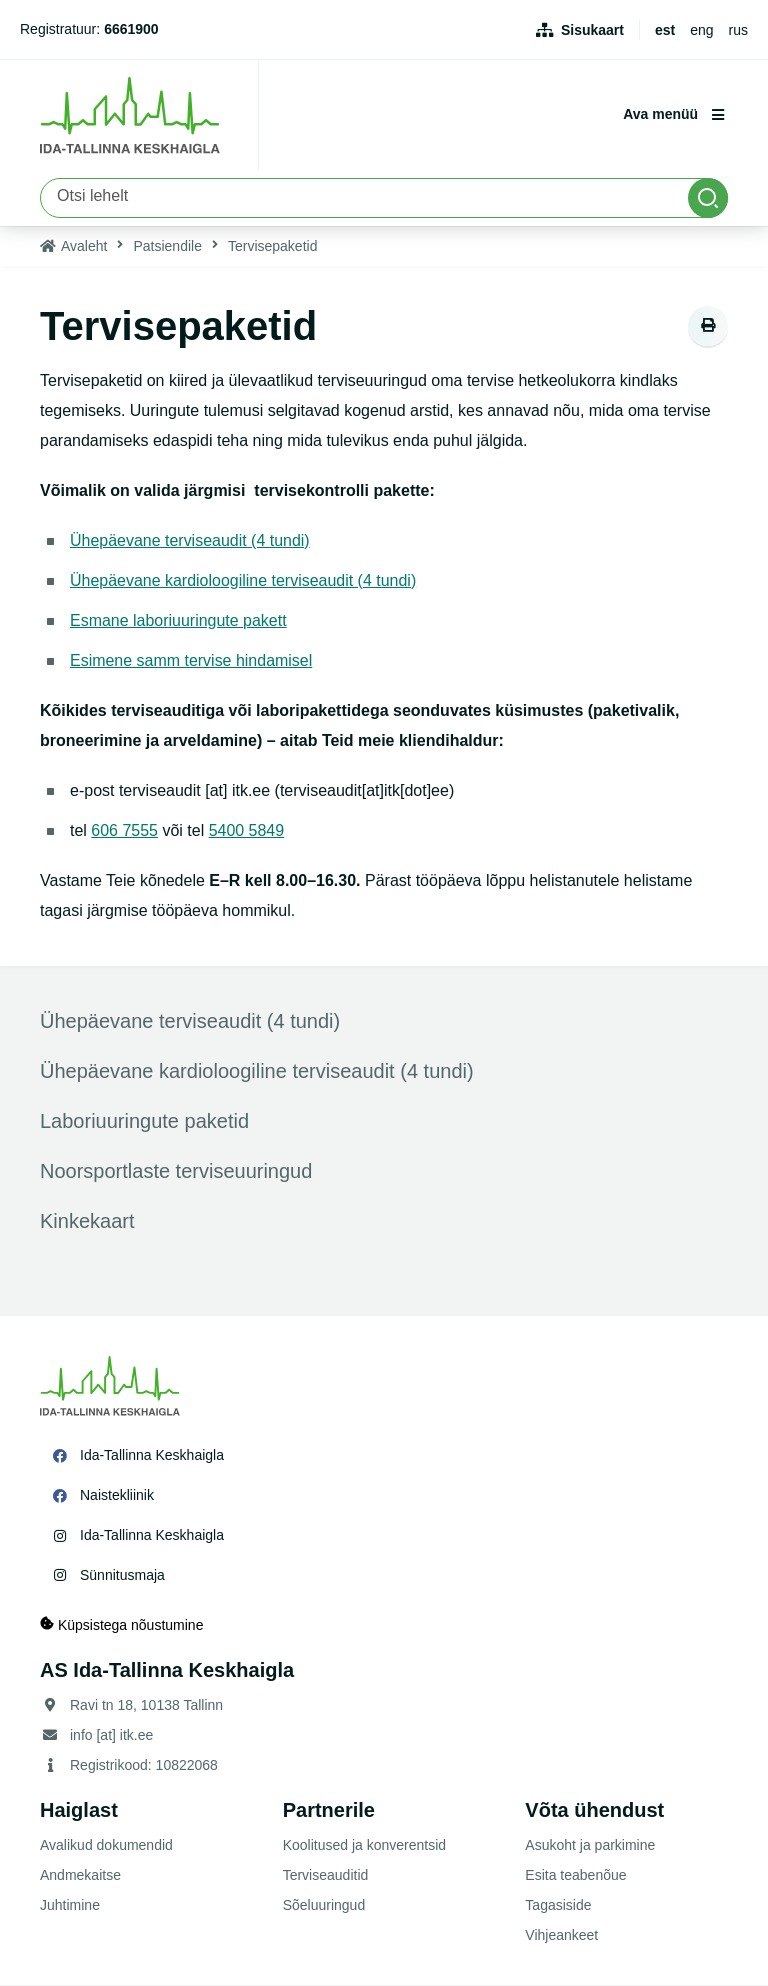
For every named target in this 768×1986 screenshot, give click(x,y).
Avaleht (84, 246)
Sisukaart (592, 30)
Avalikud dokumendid (106, 1846)
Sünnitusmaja (122, 1575)
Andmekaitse (80, 1876)
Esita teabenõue (575, 1876)
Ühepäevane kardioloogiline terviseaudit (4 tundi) (243, 580)
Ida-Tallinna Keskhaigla (152, 1455)
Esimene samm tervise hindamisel (191, 660)
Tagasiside (558, 1906)
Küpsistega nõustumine (121, 1625)
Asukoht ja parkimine (590, 1846)
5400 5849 (247, 830)
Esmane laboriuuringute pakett (178, 620)
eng (701, 30)
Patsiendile (167, 246)
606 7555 (124, 830)
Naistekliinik (117, 1495)
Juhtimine (70, 1906)
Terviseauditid (326, 1876)
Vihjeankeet (561, 1936)
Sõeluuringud (324, 1906)
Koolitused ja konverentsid (364, 1846)
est (665, 30)
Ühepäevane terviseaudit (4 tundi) (190, 540)
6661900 (131, 29)
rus (738, 30)
